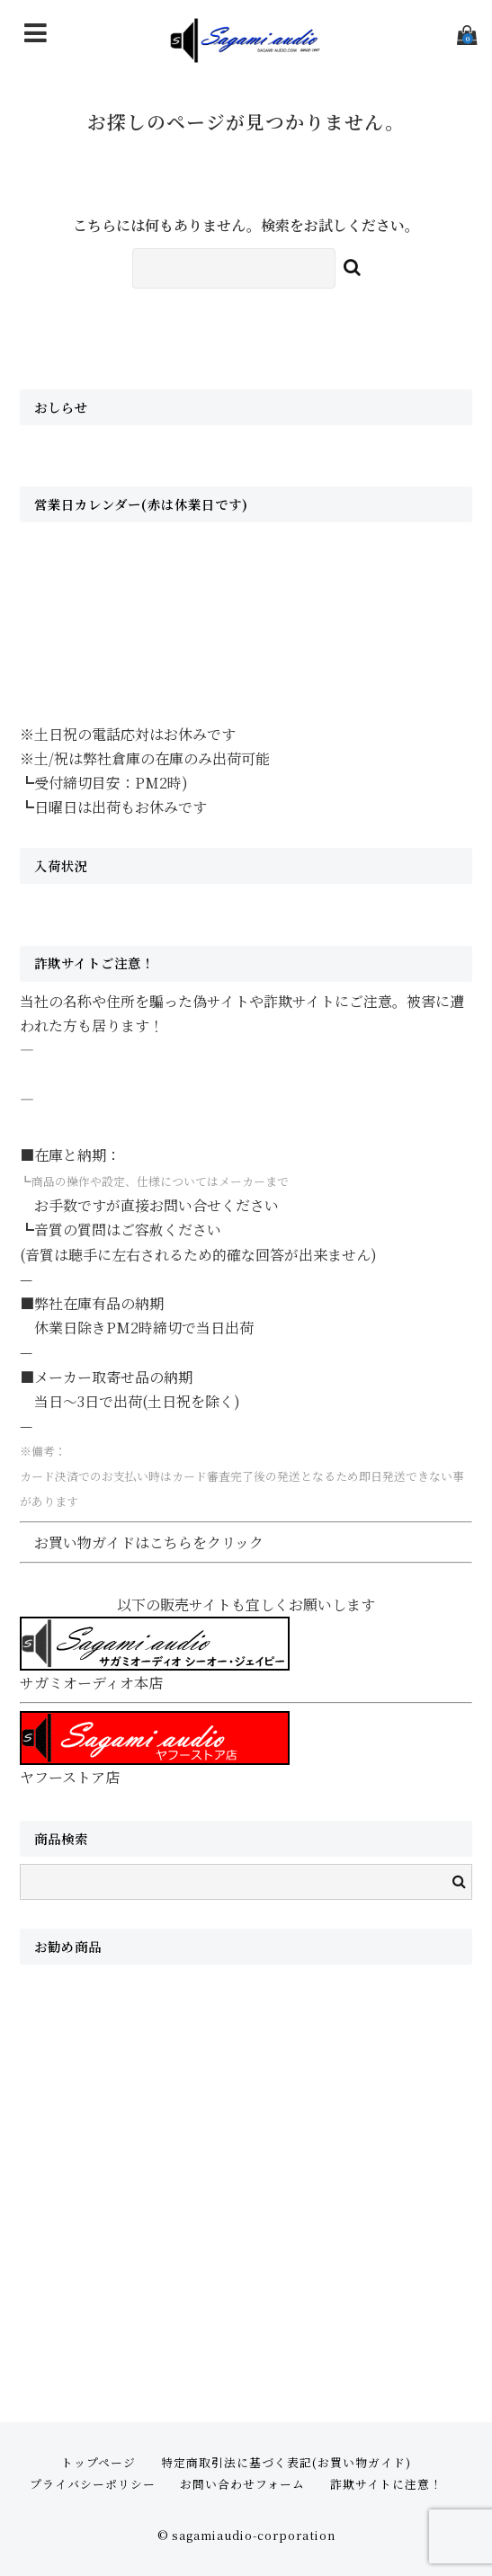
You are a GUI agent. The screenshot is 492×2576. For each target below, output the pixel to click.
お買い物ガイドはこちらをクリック (149, 1542)
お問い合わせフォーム (242, 2483)
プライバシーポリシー (93, 2483)
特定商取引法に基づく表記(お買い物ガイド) (286, 2462)
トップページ (98, 2462)
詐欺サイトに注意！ (386, 2483)
